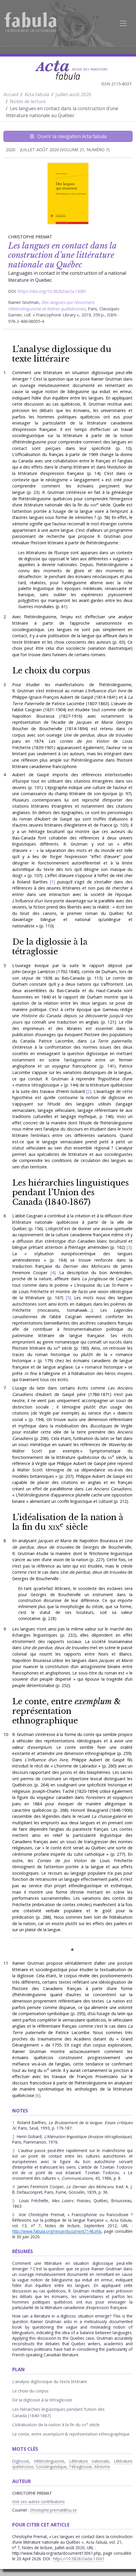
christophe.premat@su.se (53, 2510)
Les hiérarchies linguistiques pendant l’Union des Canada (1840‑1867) (70, 1192)
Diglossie (20, 2461)
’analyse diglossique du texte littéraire (61, 354)
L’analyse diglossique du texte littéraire (49, 2381)
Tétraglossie (80, 2466)
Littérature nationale (89, 2461)
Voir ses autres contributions (38, 2501)
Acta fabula (37, 94)
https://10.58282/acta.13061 (79, 2558)
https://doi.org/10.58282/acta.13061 (52, 291)
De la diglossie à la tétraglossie (49, 946)
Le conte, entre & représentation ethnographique (66, 1710)
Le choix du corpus (51, 670)
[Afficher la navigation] (123, 23)
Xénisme (102, 2466)
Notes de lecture (28, 101)
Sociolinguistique (51, 2466)
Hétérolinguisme (49, 2461)
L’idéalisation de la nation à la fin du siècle (67, 1522)
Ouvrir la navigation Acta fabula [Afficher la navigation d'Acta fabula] (68, 136)
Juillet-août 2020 (73, 94)
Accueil (10, 94)
